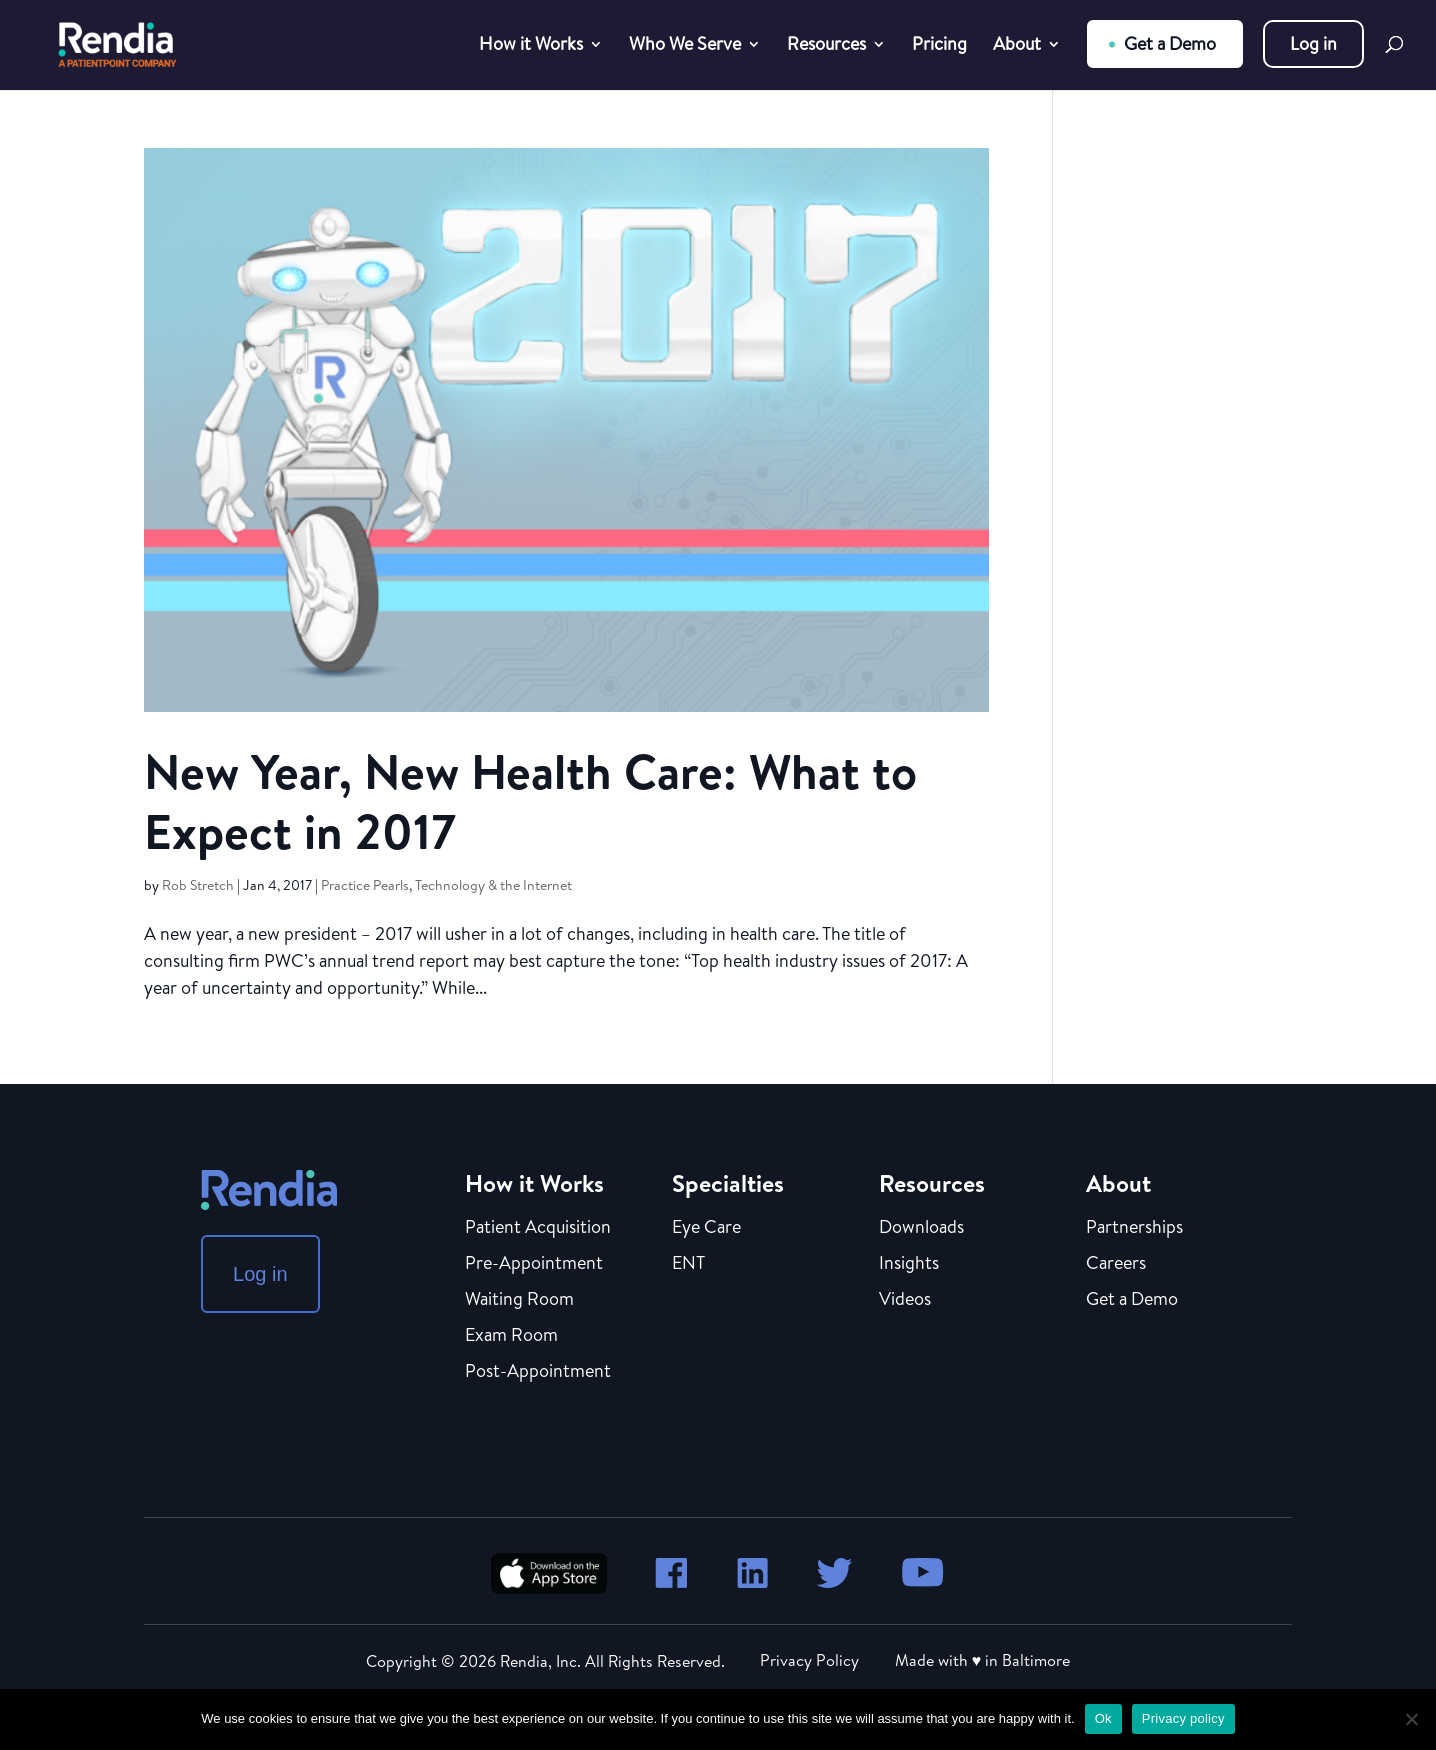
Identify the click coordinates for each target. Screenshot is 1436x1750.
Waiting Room (519, 1300)
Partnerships (1134, 1228)
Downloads (921, 1228)
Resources (826, 46)
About (1017, 46)
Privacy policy (1183, 1718)
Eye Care (706, 1228)
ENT (688, 1264)
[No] (1411, 1719)
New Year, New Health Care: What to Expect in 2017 (530, 801)
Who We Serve (685, 46)
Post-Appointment (538, 1372)
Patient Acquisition (538, 1228)
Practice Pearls (365, 885)
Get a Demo (1170, 43)
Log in (1313, 43)
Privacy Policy (809, 1660)
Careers (1116, 1264)
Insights (909, 1264)
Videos (905, 1300)
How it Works (531, 46)
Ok (1103, 1718)
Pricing (939, 46)
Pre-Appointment (534, 1264)
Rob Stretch (198, 885)
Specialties (728, 1183)
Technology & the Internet (493, 885)
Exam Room (511, 1336)
